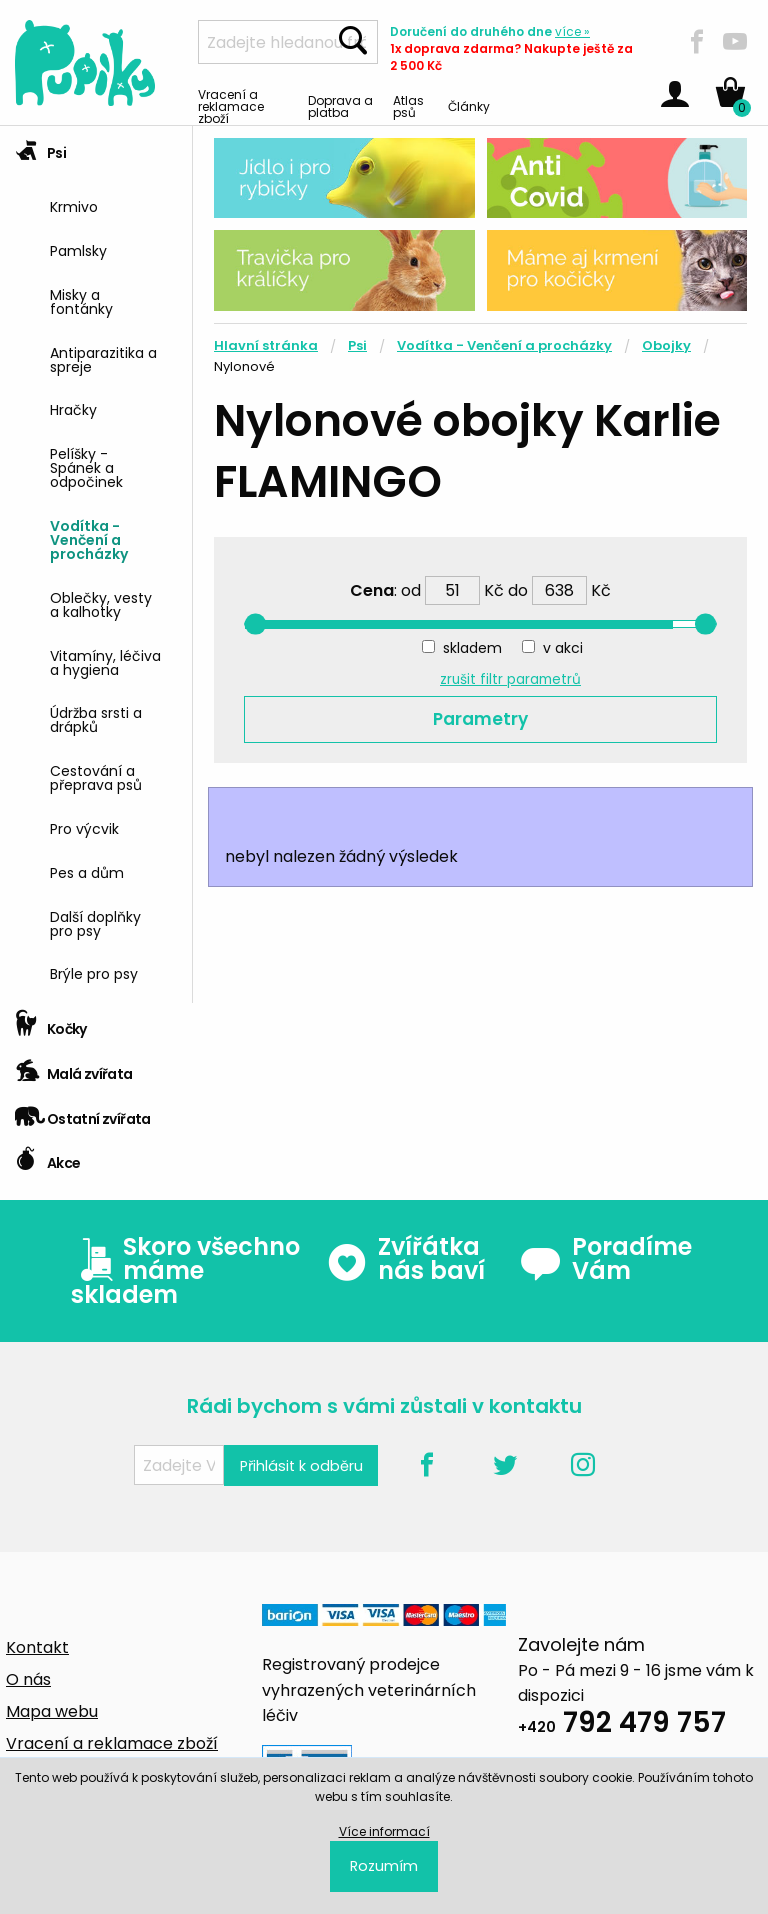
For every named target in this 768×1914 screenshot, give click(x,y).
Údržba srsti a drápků (96, 718)
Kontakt (37, 1647)
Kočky (51, 1022)
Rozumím (384, 1866)
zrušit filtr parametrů (510, 679)
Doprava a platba (340, 105)
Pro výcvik (84, 827)
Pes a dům (87, 871)
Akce (47, 1156)
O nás (28, 1679)
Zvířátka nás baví (405, 1259)
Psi (40, 146)
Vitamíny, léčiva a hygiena (105, 661)
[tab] (96, 564)
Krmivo (74, 205)
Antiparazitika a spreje (103, 358)
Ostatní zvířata (83, 1112)
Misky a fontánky (81, 300)
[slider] (255, 623)
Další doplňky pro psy (95, 922)
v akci (563, 648)
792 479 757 (622, 1725)
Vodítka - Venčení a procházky (89, 538)
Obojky (666, 345)
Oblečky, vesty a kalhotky (101, 603)
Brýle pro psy (94, 972)
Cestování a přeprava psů (96, 776)
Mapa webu (52, 1711)
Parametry (480, 719)
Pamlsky (78, 249)
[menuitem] (113, 204)
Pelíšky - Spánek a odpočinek (86, 466)
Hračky (73, 408)
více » (572, 31)
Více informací (384, 1831)
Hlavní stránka (266, 345)
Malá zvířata (74, 1067)
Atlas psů (408, 105)
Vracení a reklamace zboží (231, 105)
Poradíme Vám (606, 1259)
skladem (472, 648)
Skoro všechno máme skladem (185, 1271)
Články (469, 105)
